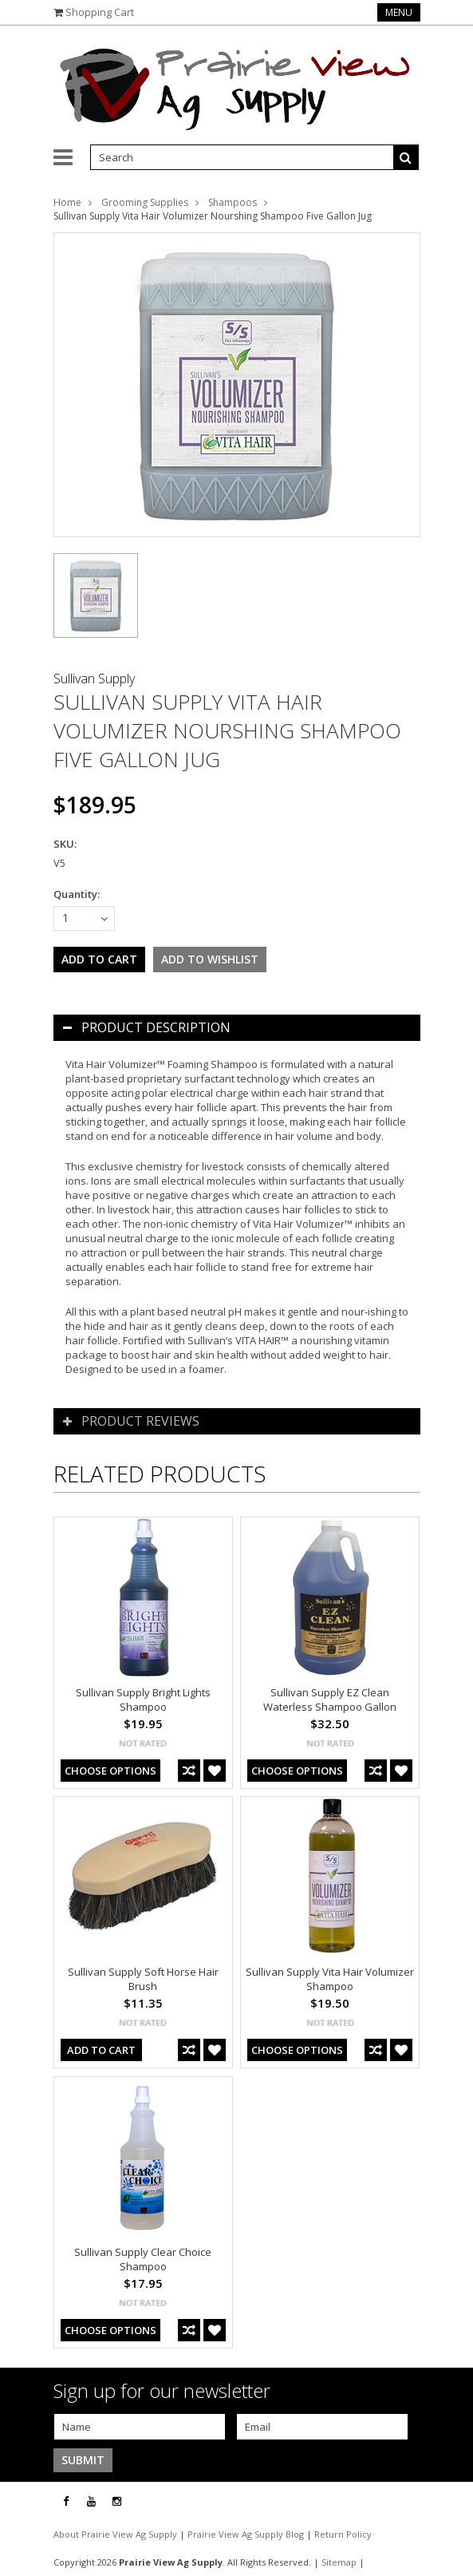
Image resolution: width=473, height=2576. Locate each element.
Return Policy (343, 2534)
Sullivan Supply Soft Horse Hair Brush (143, 1979)
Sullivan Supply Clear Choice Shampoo (142, 2259)
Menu (398, 12)
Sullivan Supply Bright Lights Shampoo (143, 1699)
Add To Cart (101, 2050)
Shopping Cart (99, 12)
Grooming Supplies (144, 202)
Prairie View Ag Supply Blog (246, 2534)
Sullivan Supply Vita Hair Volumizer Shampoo (330, 1979)
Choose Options (110, 1770)
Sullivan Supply (94, 678)
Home (67, 202)
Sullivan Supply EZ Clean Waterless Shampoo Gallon (329, 1699)
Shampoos (232, 202)
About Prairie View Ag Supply (116, 2534)
